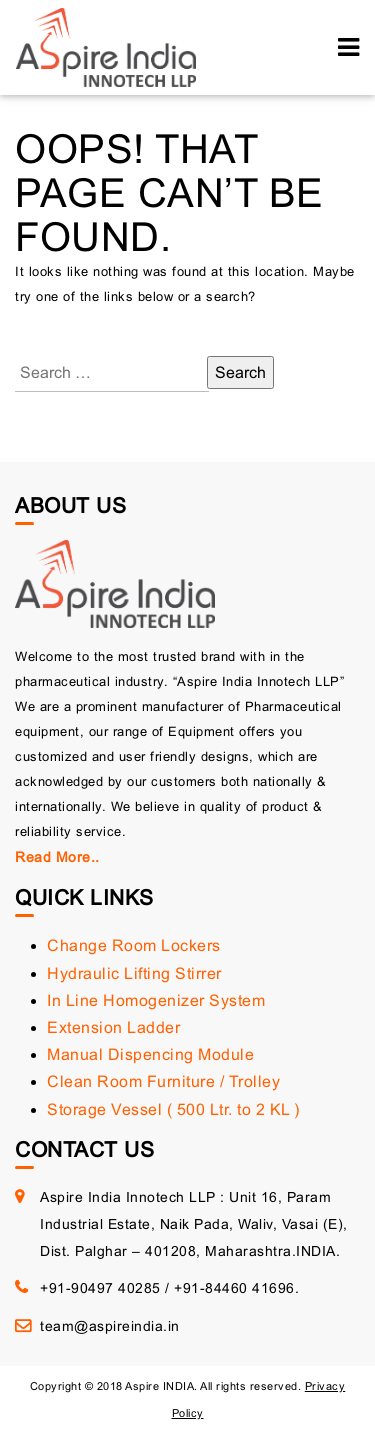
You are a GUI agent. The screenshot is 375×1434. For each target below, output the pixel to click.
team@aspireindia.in (110, 1326)
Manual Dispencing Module (150, 1054)
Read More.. (57, 857)
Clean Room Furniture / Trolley (163, 1081)
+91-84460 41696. (236, 1288)
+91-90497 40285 (100, 1288)
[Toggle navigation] (348, 47)
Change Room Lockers (134, 945)
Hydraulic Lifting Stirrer (134, 973)
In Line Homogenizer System (156, 1000)
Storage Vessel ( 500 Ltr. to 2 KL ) (173, 1109)
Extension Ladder (113, 1027)
